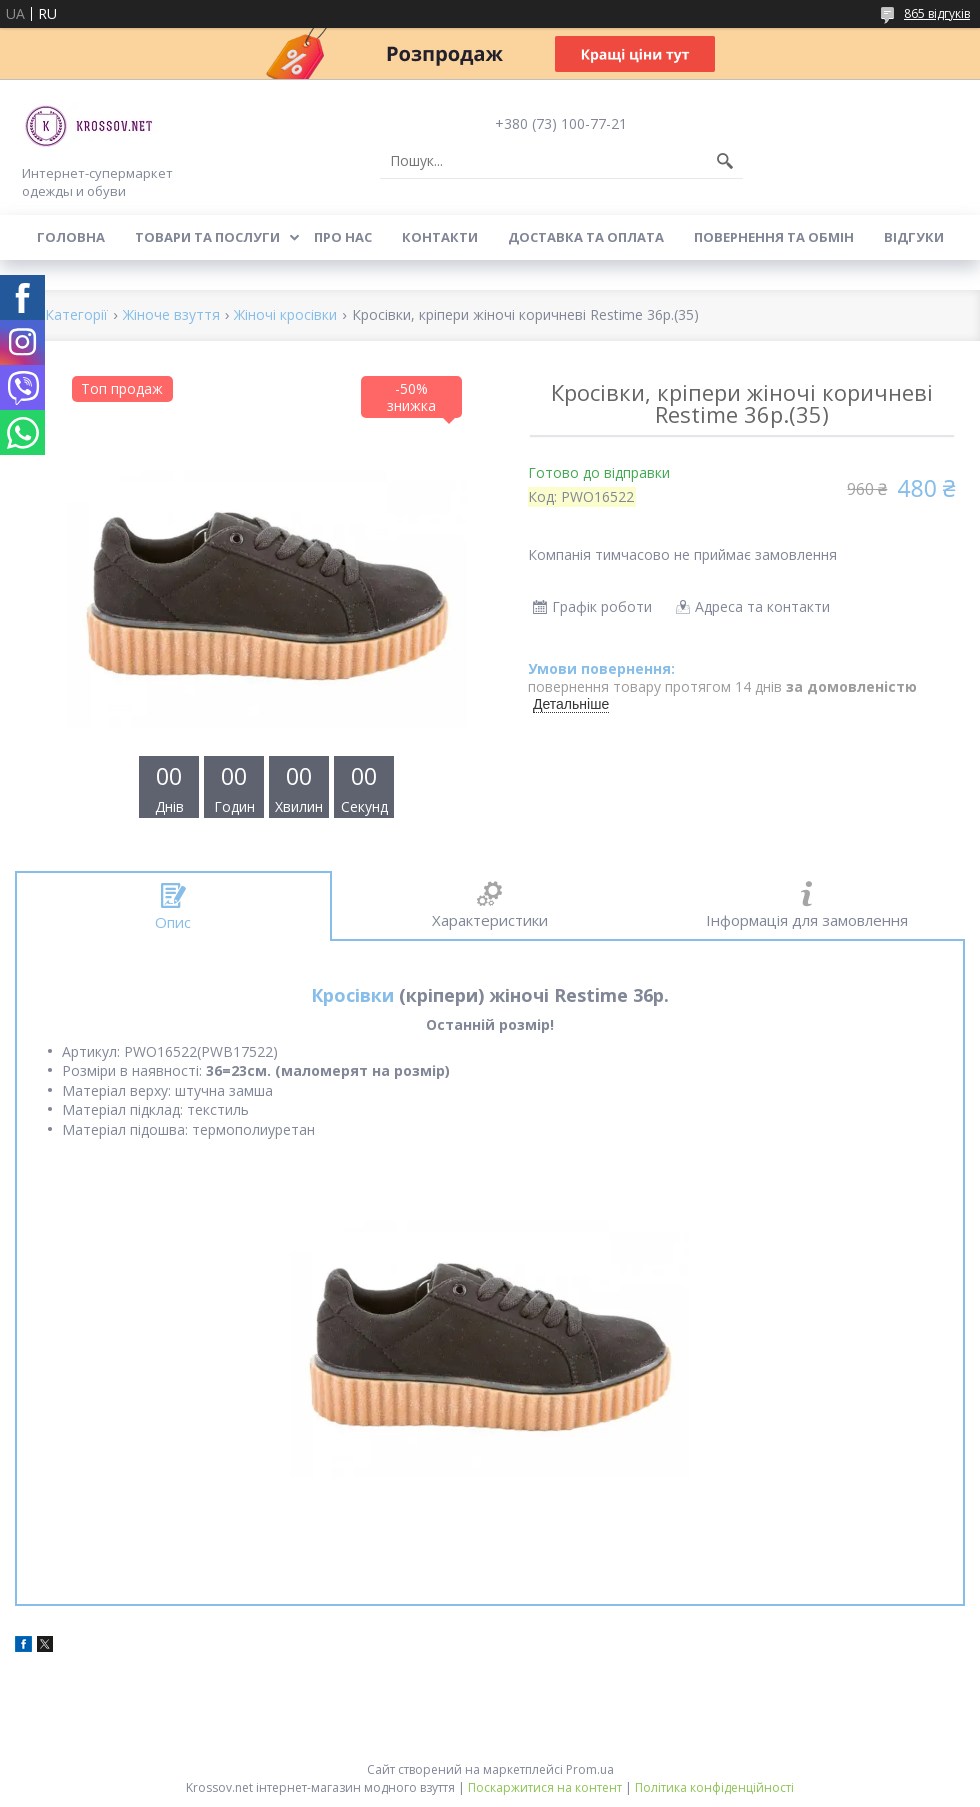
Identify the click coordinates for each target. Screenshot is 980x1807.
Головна (71, 237)
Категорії (76, 315)
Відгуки (914, 237)
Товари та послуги (207, 237)
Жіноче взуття (171, 315)
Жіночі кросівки (285, 315)
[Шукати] (725, 161)
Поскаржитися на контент (545, 1787)
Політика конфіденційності (714, 1787)
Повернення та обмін (774, 237)
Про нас (343, 237)
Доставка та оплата (586, 237)
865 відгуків (937, 13)
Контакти (440, 237)
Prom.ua (590, 1769)
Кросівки (352, 995)
